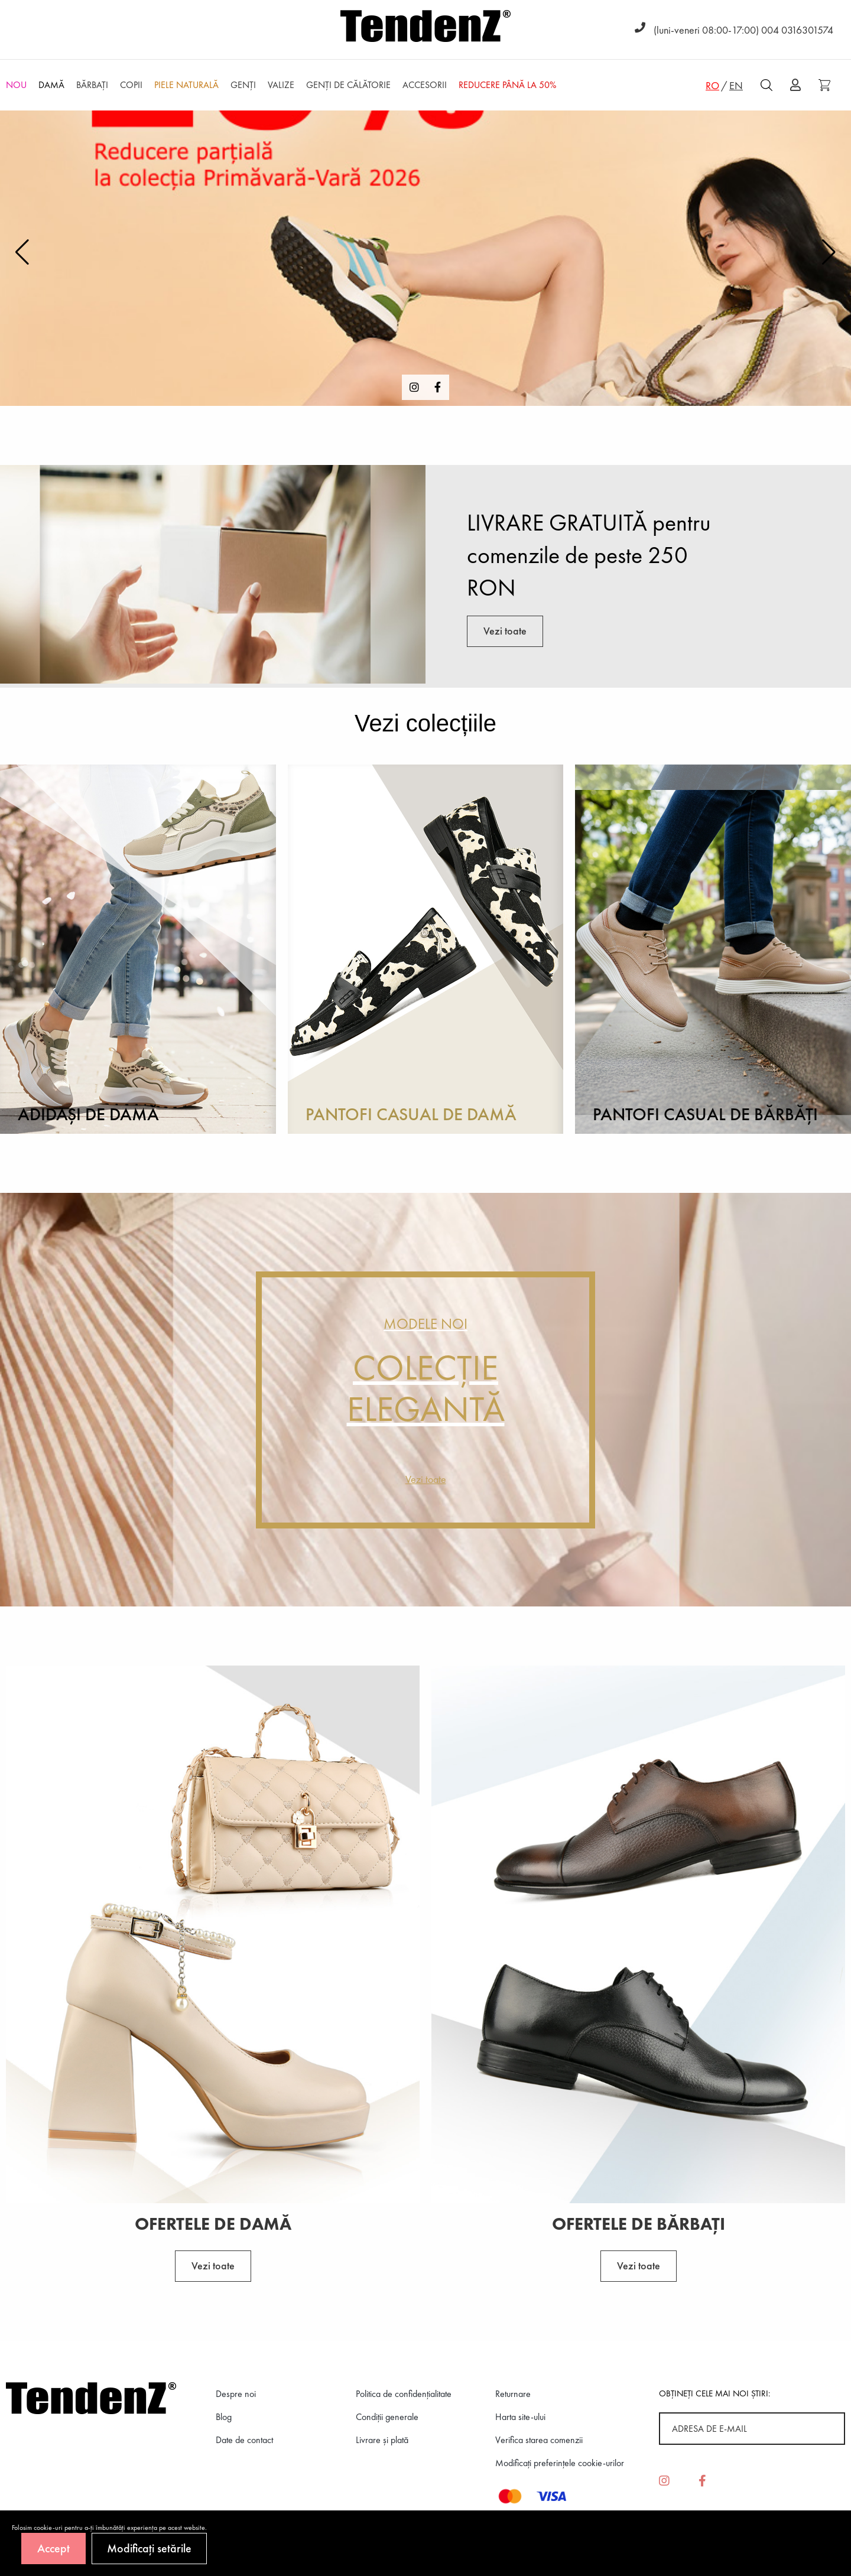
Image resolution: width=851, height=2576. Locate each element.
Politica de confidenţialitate (404, 2394)
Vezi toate (505, 631)
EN (736, 85)
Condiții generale (387, 2417)
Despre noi (236, 2394)
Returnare (513, 2394)
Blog (224, 2417)
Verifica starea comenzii (539, 2440)
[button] (829, 252)
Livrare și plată (382, 2440)
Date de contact (244, 2440)
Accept (53, 2548)
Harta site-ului (520, 2417)
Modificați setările (149, 2548)
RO (712, 85)
